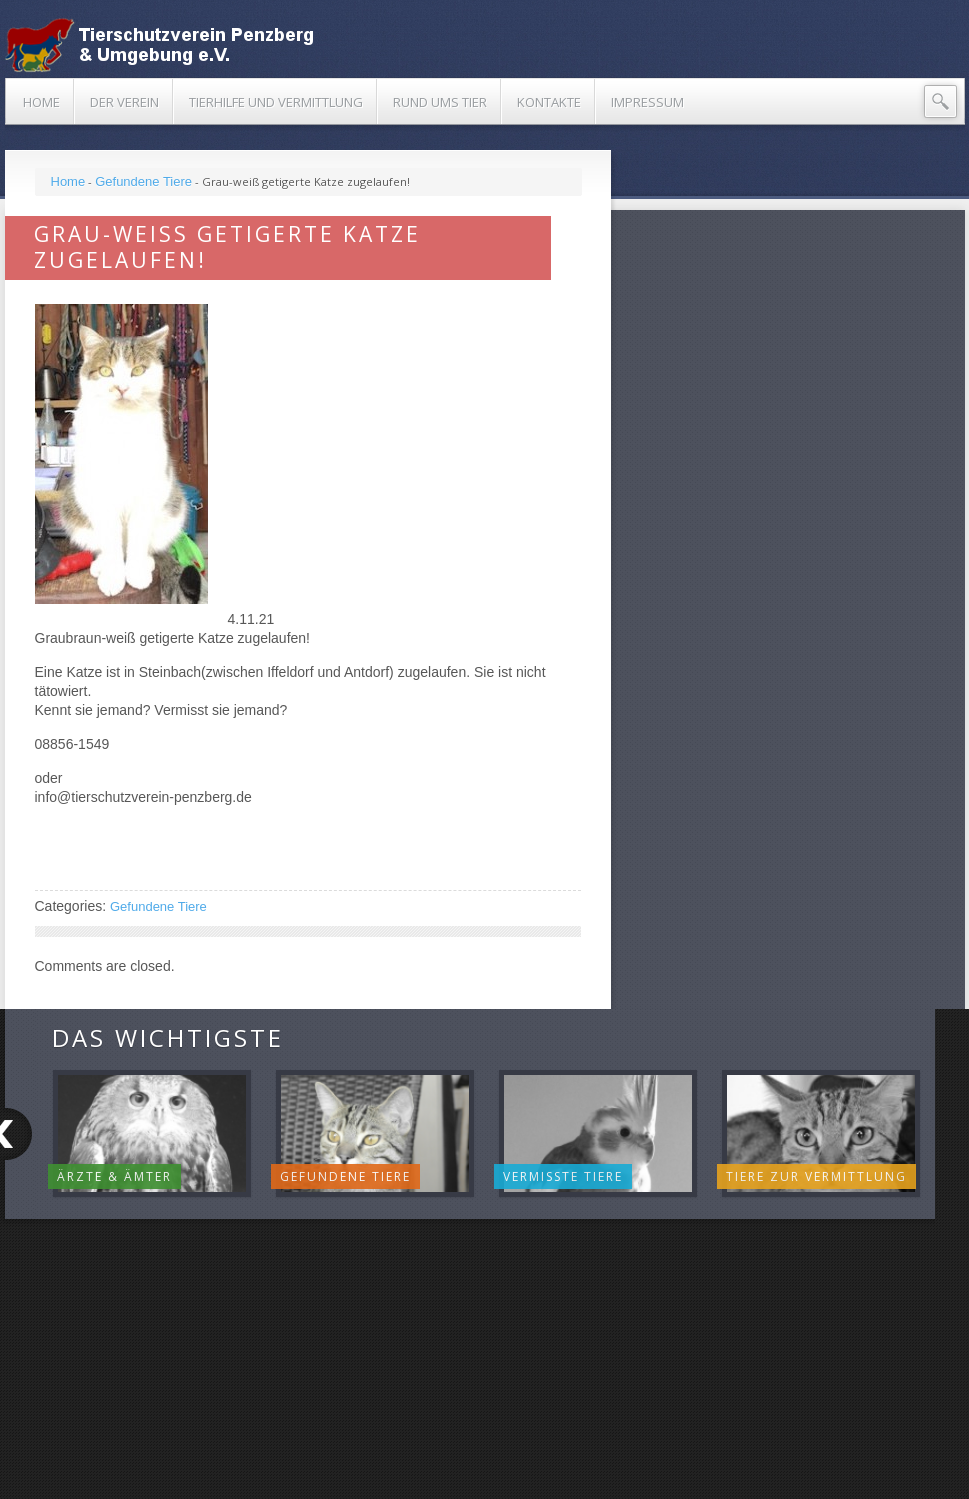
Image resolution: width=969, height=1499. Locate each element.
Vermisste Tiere (563, 1176)
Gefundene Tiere (143, 181)
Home (68, 181)
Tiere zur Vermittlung (816, 1176)
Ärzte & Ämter (114, 1176)
